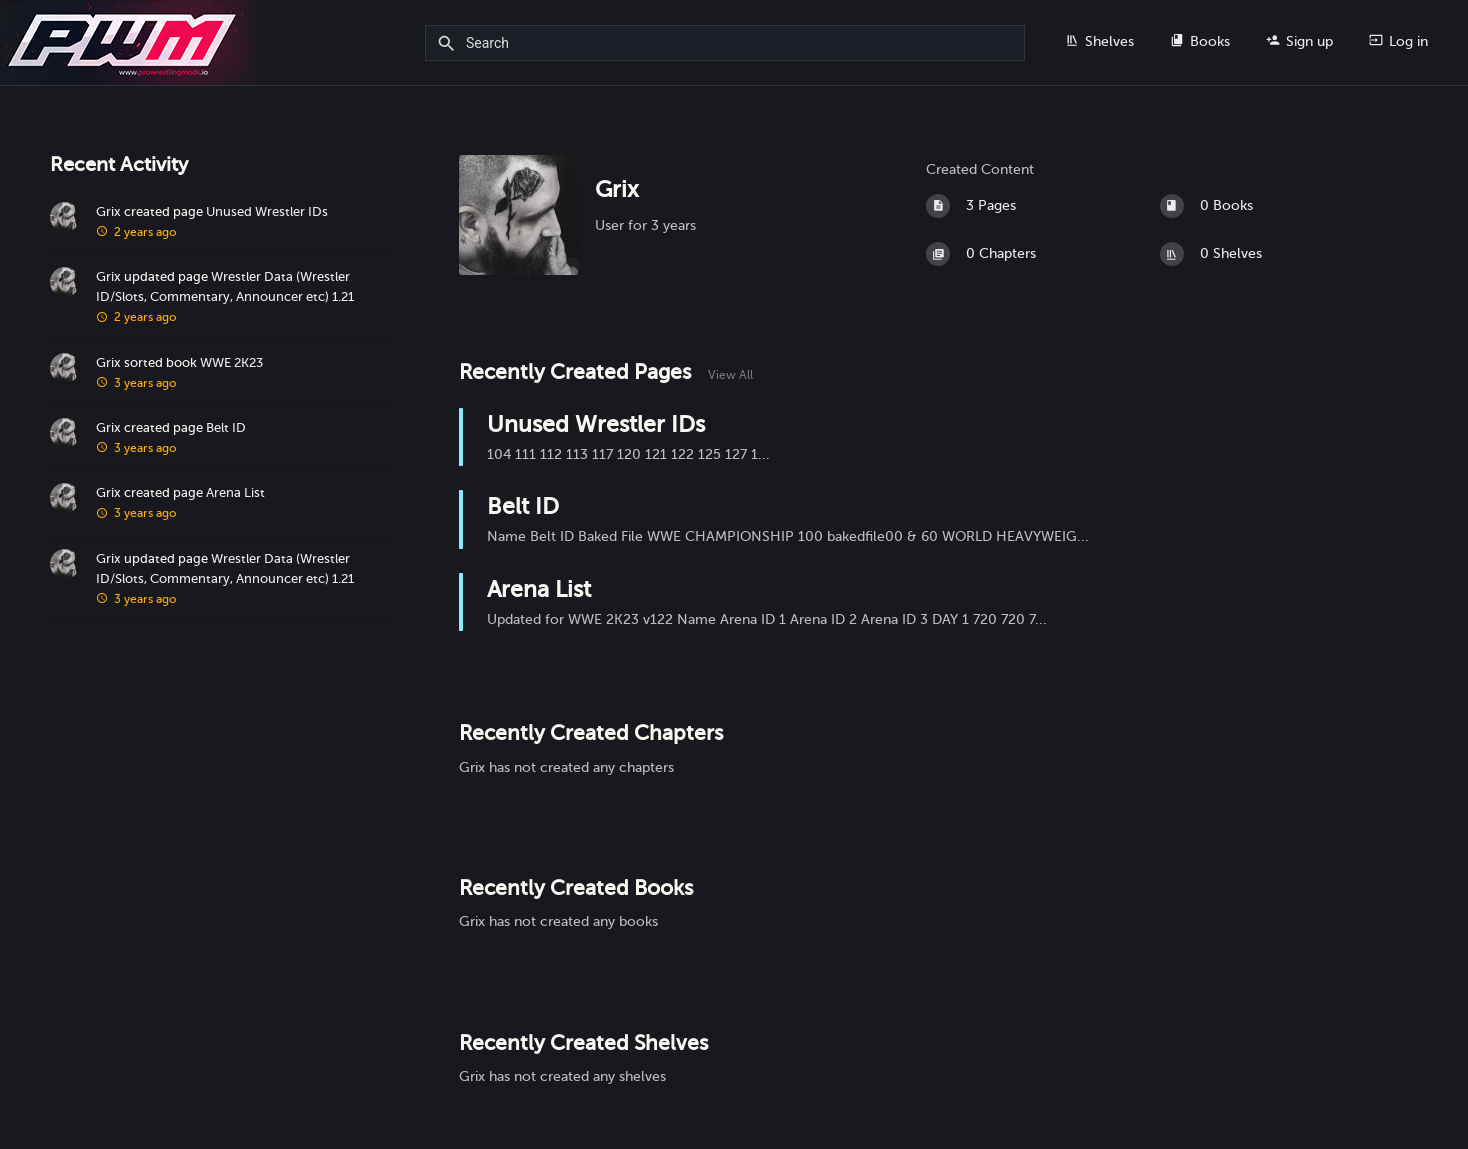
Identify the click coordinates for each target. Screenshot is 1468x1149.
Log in (1398, 41)
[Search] (449, 44)
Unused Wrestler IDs (267, 212)
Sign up (1299, 41)
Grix (108, 212)
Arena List (235, 493)
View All (730, 375)
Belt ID (226, 428)
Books (1200, 41)
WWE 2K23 (231, 363)
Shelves (1099, 41)
